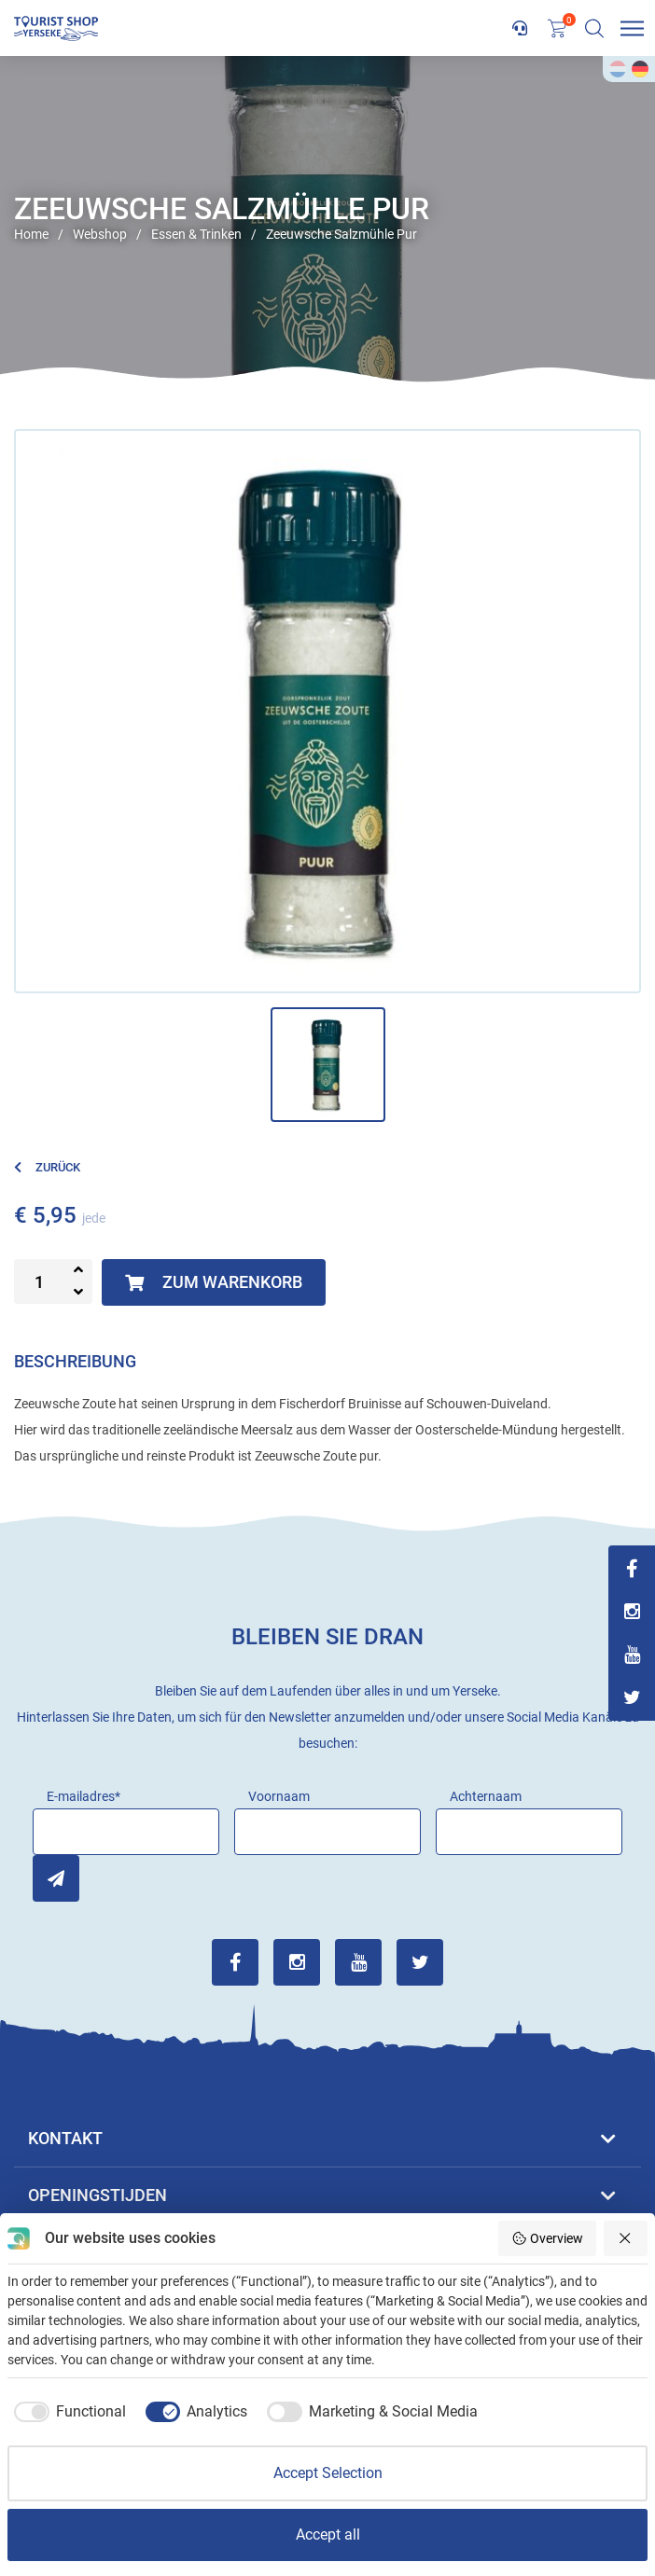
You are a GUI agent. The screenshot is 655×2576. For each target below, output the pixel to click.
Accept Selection (328, 2473)
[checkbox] (66, 2412)
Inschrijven (56, 1878)
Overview (547, 2238)
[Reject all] (626, 2238)
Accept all (328, 2534)
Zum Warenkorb (213, 1282)
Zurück (47, 1167)
